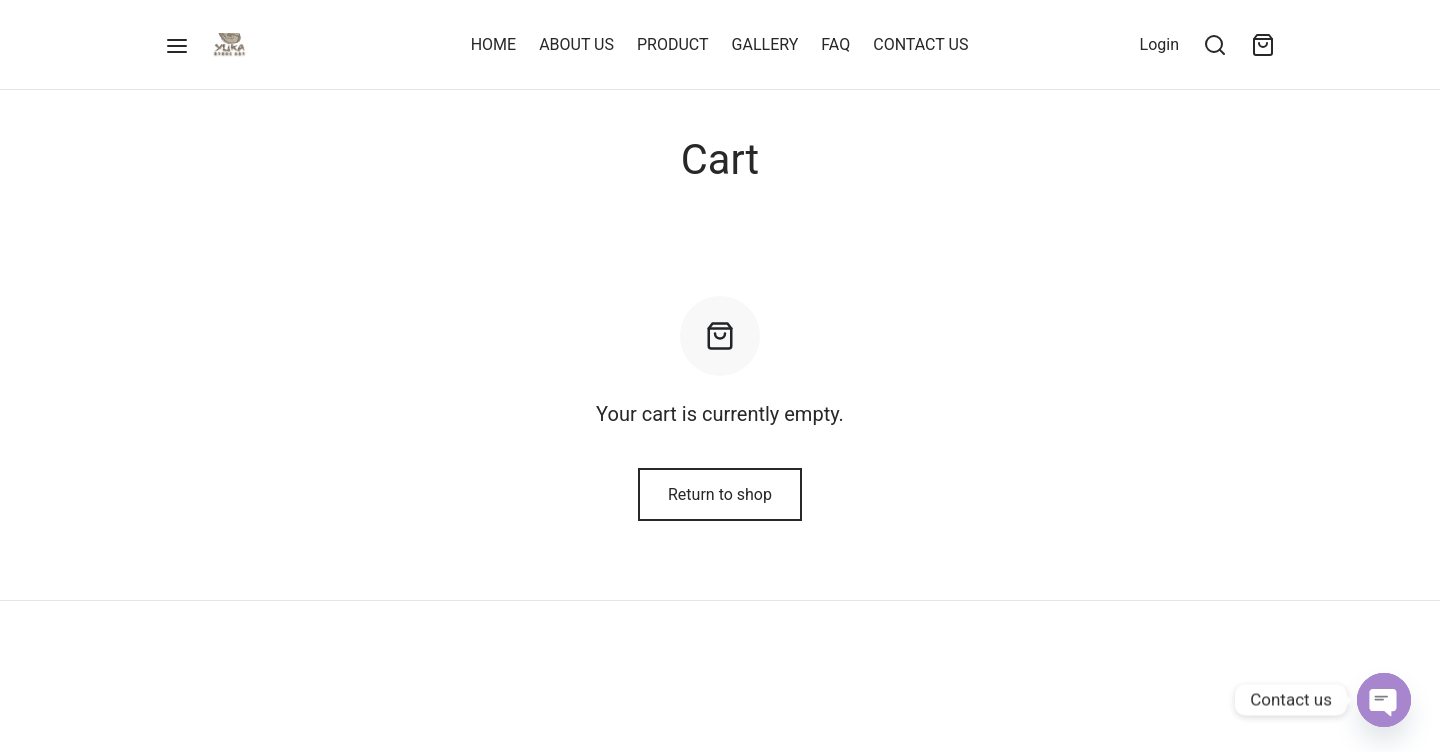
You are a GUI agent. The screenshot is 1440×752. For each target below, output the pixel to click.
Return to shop (720, 494)
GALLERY (765, 44)
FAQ (835, 44)
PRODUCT (673, 44)
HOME (493, 44)
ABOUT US (576, 44)
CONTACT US (920, 44)
